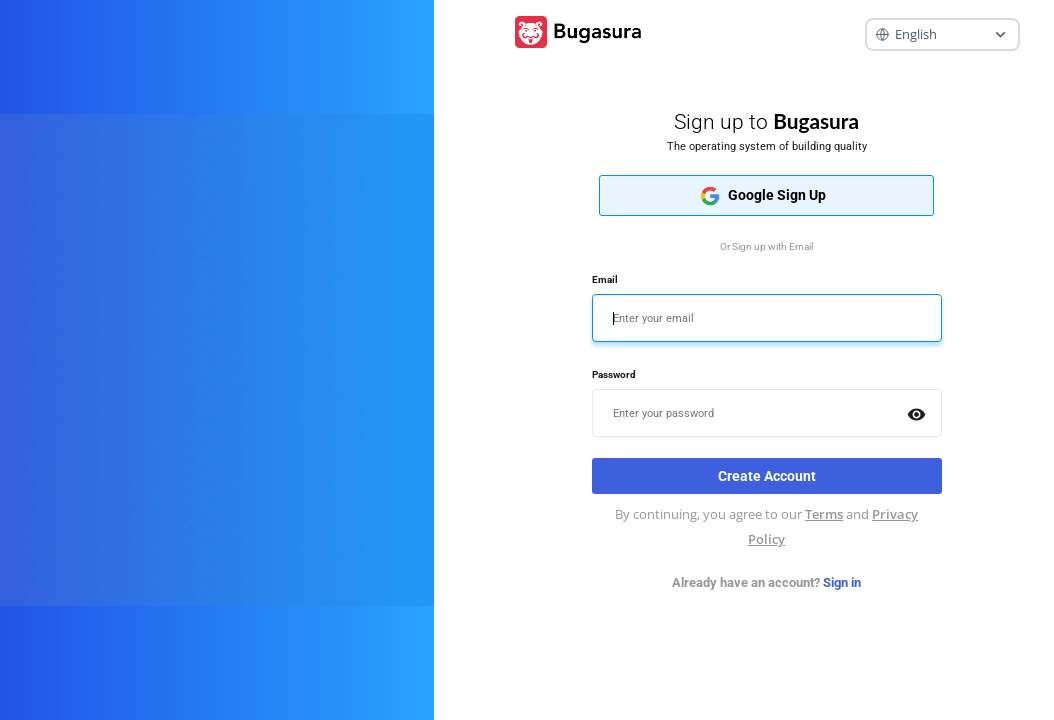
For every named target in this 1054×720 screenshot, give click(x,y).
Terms (824, 514)
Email (605, 279)
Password (614, 374)
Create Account (767, 476)
